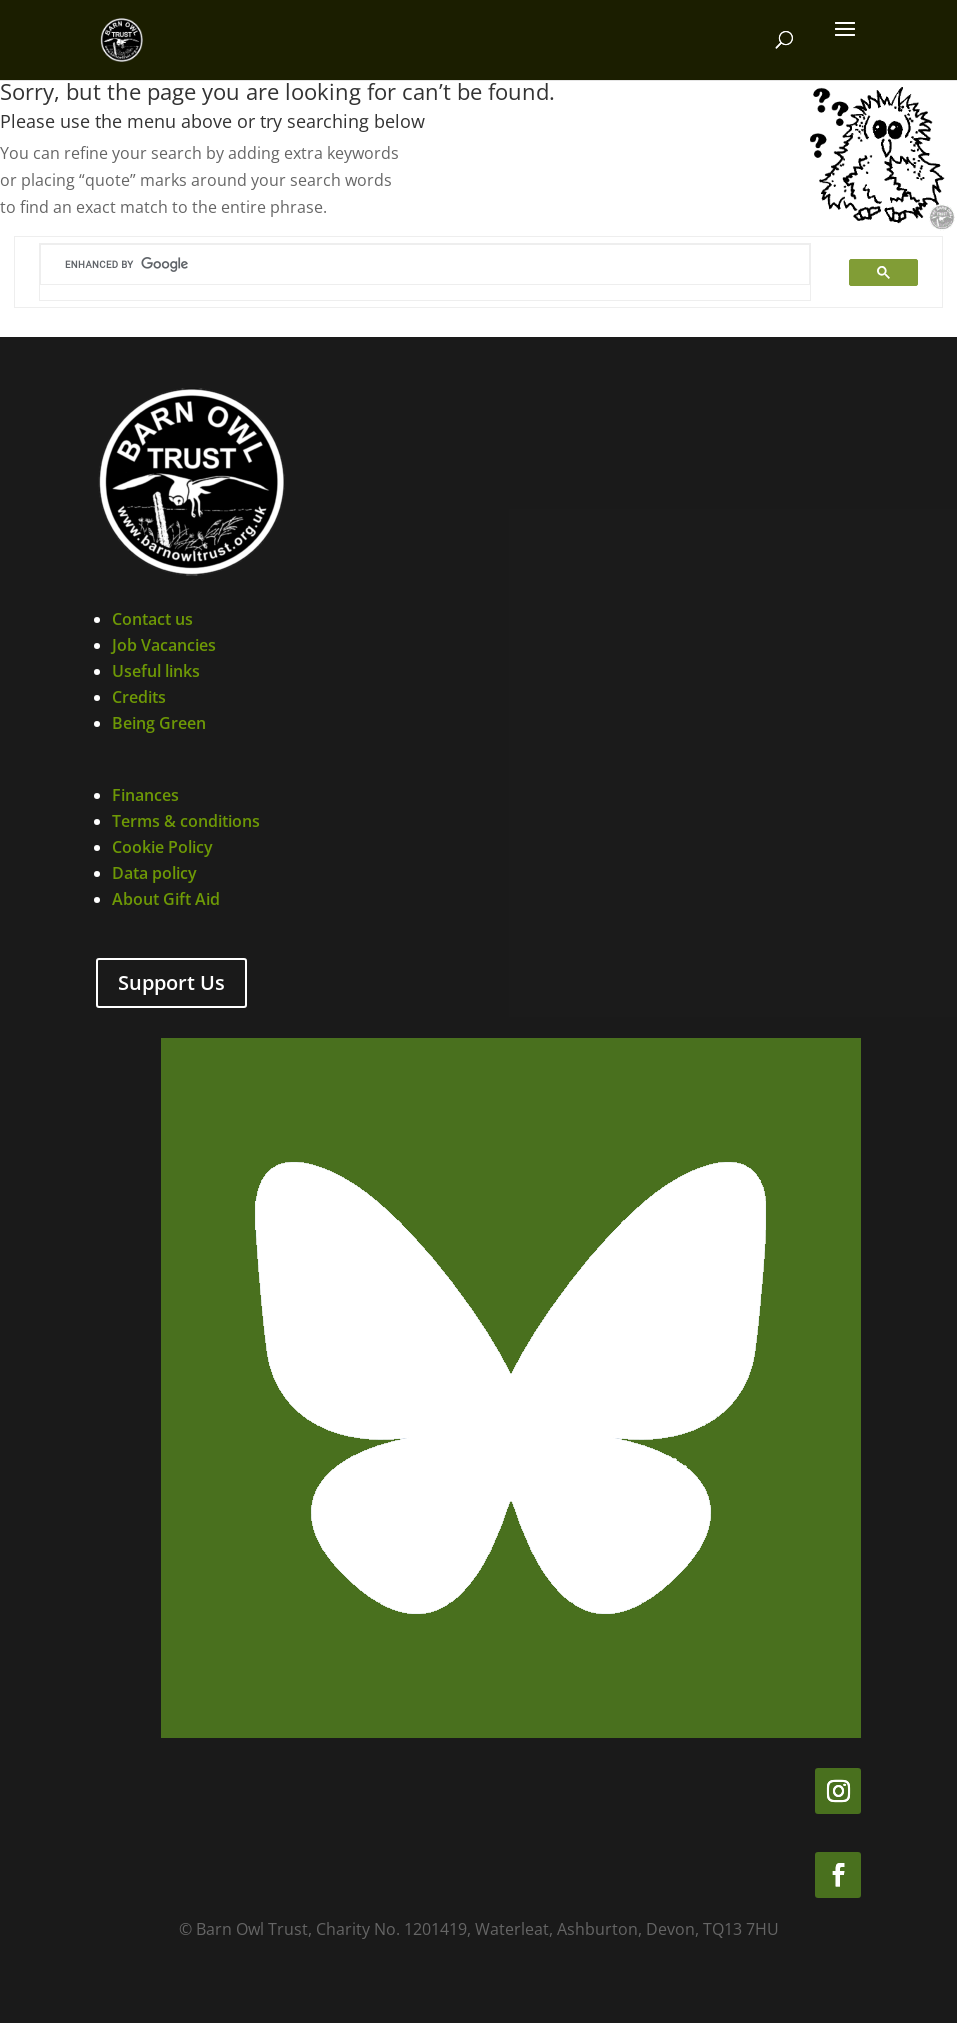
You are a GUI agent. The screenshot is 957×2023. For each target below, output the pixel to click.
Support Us (171, 982)
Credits (139, 697)
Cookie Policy (162, 847)
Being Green (159, 723)
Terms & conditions (186, 821)
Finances (145, 795)
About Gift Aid (166, 899)
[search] (399, 265)
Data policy (154, 873)
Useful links (156, 671)
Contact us (152, 619)
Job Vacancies (164, 645)
